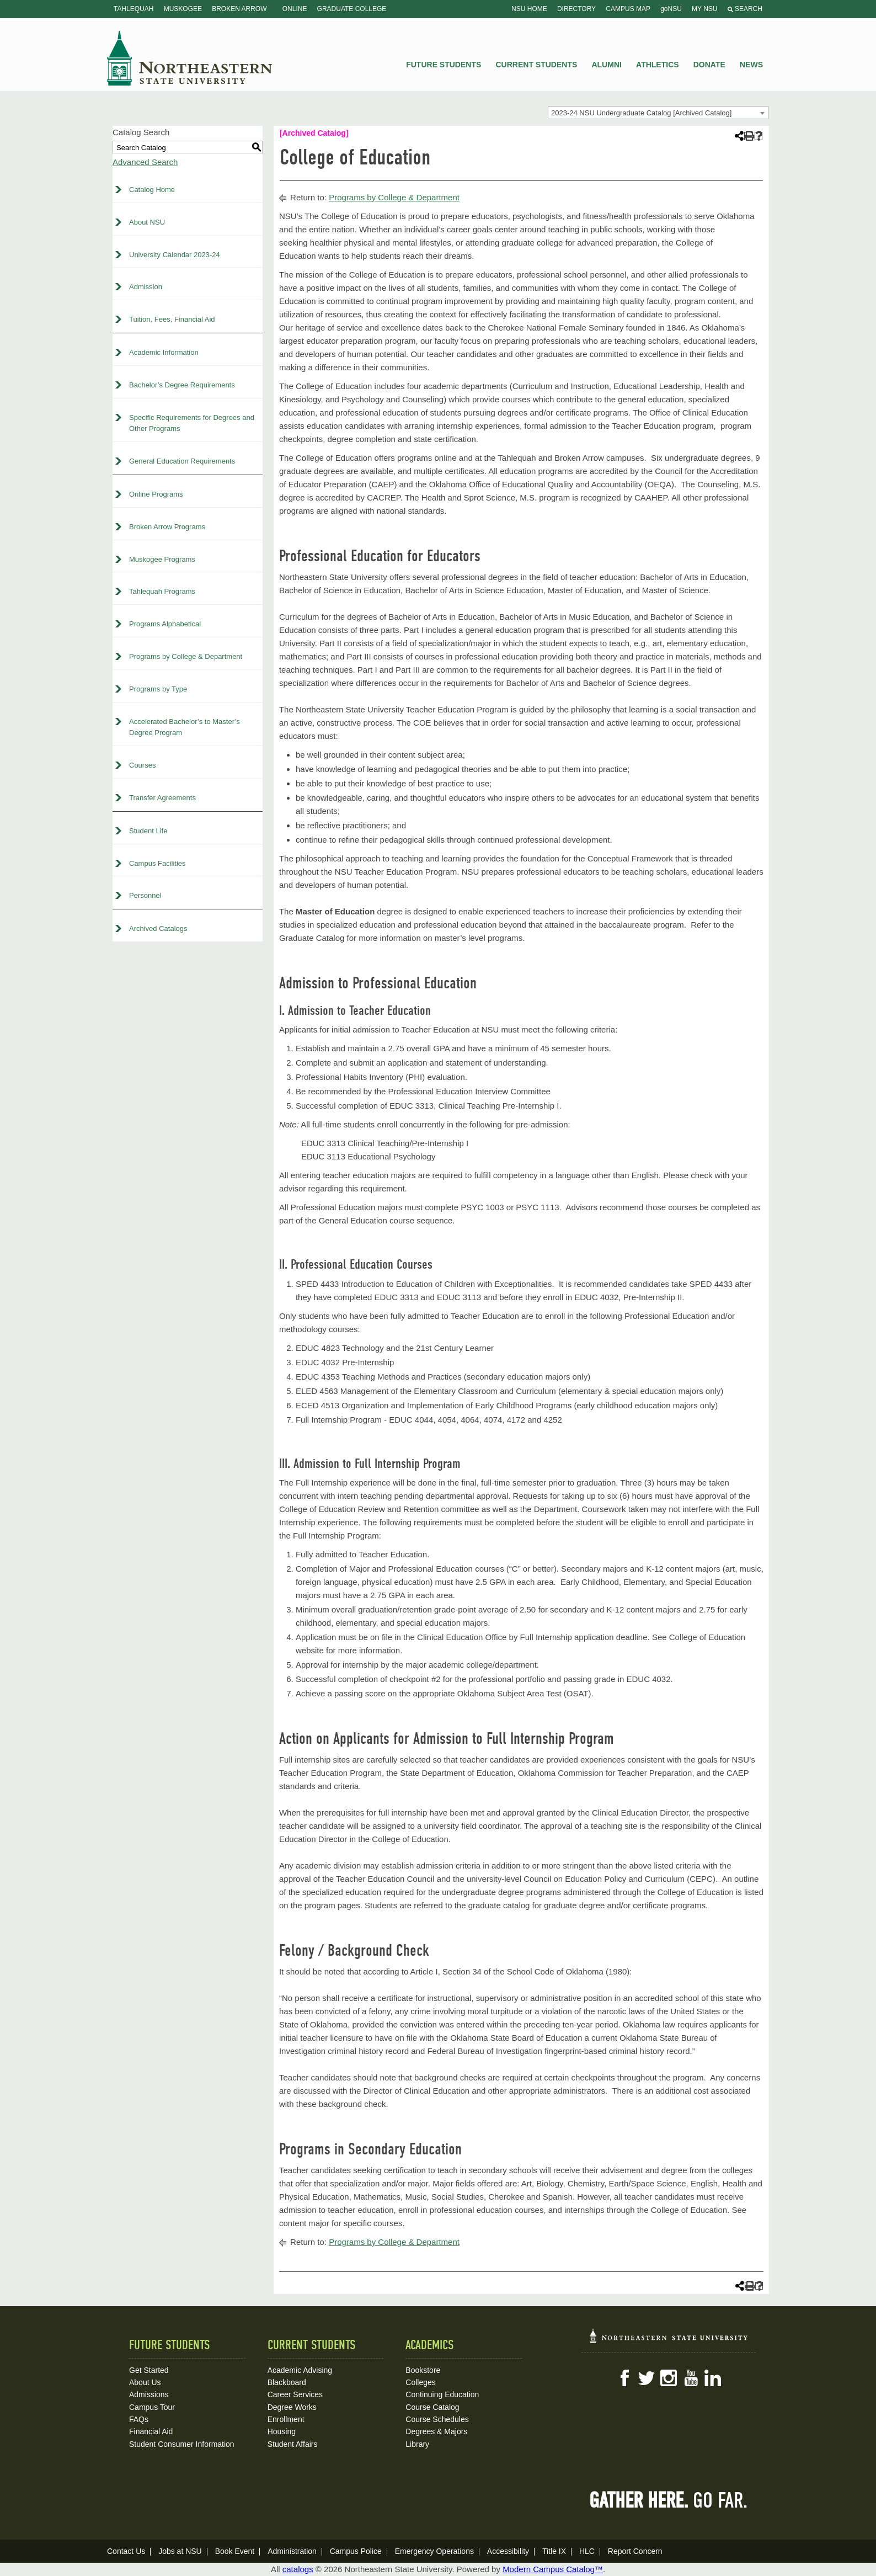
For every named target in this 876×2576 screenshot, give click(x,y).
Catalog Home (152, 189)
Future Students (443, 64)
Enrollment (286, 2419)
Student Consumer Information (181, 2444)
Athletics (657, 64)
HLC (587, 2551)
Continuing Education (442, 2394)
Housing (282, 2431)
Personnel (145, 895)
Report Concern (635, 2551)
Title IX (554, 2551)
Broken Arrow (239, 9)
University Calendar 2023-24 (174, 255)
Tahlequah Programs (162, 591)
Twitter (646, 2378)
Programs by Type (158, 689)
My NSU (704, 9)
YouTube (690, 2378)
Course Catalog (432, 2407)
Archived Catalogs (158, 928)
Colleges (420, 2382)
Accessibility (508, 2551)
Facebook (624, 2378)
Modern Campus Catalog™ (553, 2569)
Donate (709, 64)
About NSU (147, 222)
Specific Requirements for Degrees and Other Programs (191, 423)
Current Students (537, 64)
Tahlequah (133, 9)
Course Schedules (436, 2419)
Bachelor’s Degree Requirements (182, 385)
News (751, 64)
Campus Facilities (157, 863)
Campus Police (356, 2551)
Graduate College (352, 9)
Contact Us (126, 2551)
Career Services (295, 2394)
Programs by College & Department (185, 656)
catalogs (297, 2569)
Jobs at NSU (180, 2551)
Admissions (149, 2394)
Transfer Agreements (162, 798)
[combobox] (658, 112)
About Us (145, 2382)
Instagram (668, 2378)
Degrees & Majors (436, 2431)
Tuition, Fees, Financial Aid (172, 319)
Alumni (606, 64)
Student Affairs (293, 2444)
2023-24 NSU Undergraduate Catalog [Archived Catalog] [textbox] (641, 113)
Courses (142, 765)
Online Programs (156, 494)
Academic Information (164, 352)
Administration (292, 2551)
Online (294, 9)
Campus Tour (152, 2407)
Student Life (148, 831)
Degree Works (292, 2407)
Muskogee (183, 9)
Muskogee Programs (162, 559)
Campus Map (628, 9)
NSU (190, 58)
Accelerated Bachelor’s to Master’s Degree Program (184, 727)
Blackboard (287, 2382)
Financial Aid (151, 2431)
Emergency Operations (434, 2551)
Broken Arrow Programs (167, 527)
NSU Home (529, 9)
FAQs (138, 2419)
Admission (145, 287)
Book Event (235, 2551)
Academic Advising (300, 2370)
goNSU (671, 9)
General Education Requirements (182, 461)
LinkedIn (712, 2378)
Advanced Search (145, 162)
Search (745, 9)
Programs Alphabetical (165, 624)
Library (417, 2444)
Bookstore (422, 2370)
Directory (576, 9)
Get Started (149, 2370)
